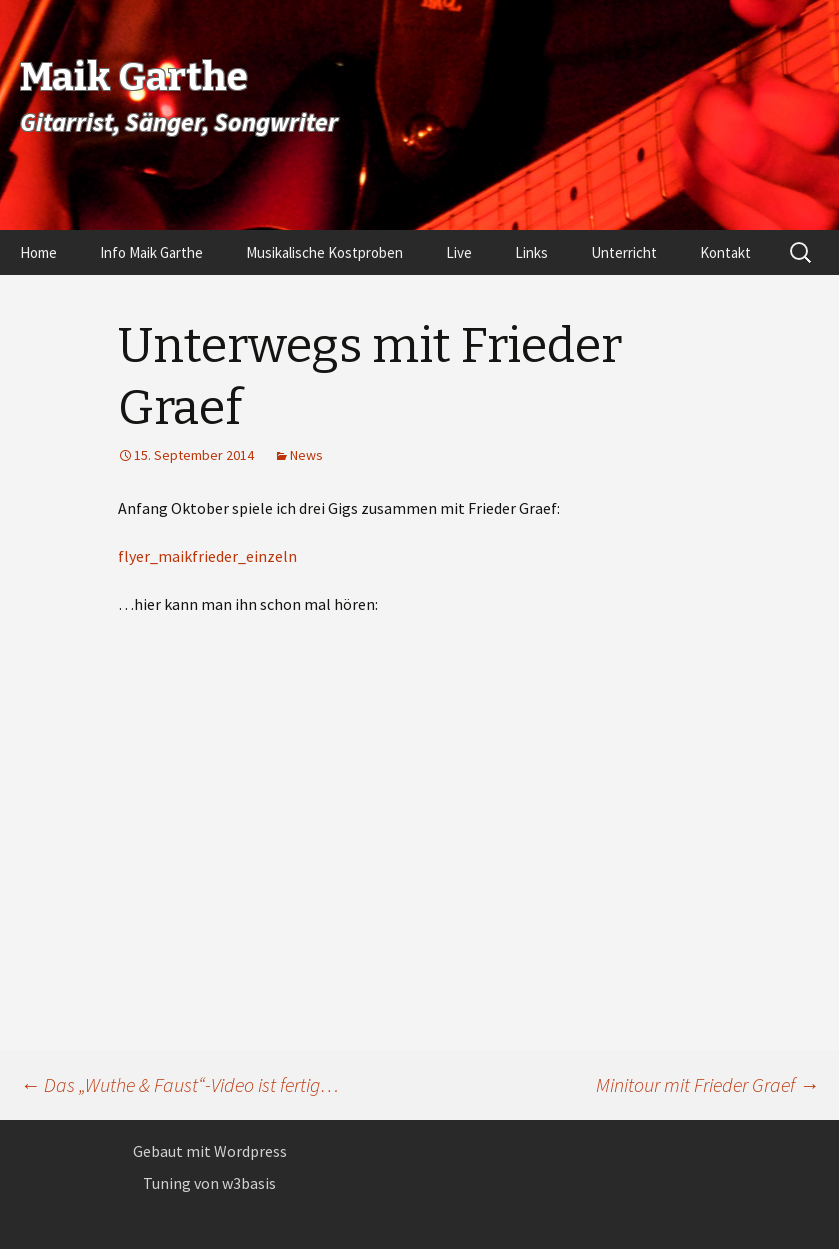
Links (531, 252)
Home (38, 252)
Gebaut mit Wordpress (210, 1151)
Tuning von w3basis (209, 1183)
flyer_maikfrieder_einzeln (207, 556)
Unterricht (624, 252)
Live (459, 252)
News (306, 455)
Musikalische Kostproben (324, 252)
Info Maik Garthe (151, 252)
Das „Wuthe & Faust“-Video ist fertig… (179, 1084)
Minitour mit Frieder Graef (707, 1084)
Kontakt (725, 252)
